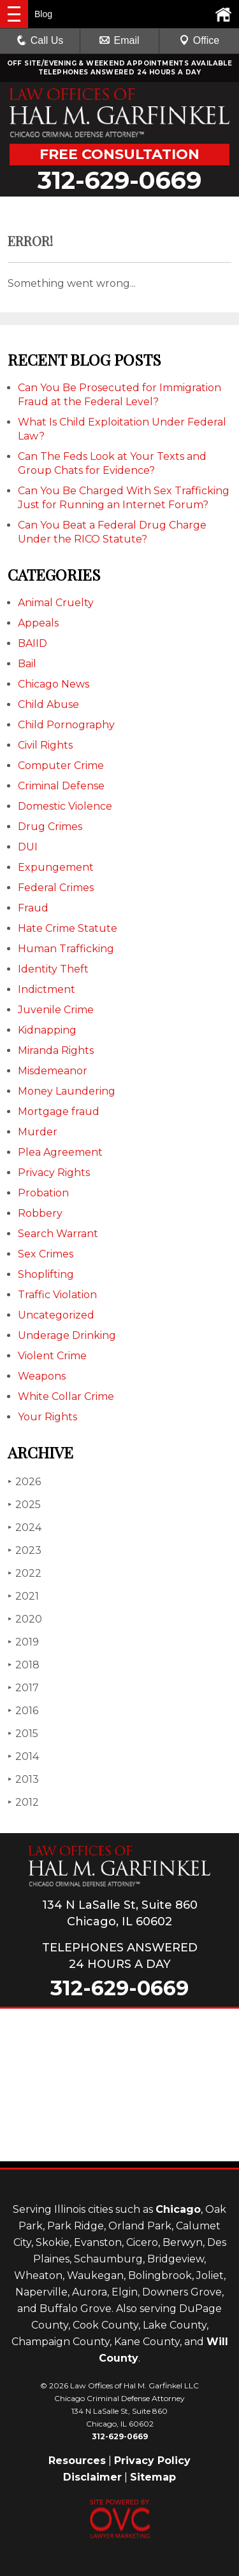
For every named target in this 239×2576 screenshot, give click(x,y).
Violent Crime (52, 1356)
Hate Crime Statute (67, 928)
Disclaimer (92, 2477)
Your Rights (47, 1417)
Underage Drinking (67, 1335)
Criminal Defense (61, 786)
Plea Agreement (60, 1152)
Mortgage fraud (58, 1111)
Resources (77, 2461)
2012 (23, 1802)
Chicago (178, 2209)
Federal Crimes (56, 888)
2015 (23, 1734)
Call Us (40, 40)
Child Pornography (66, 725)
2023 (24, 1550)
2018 (24, 1665)
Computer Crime (61, 765)
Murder (37, 1132)
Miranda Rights (56, 1050)
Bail (27, 664)
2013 (23, 1779)
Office (199, 40)
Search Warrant (58, 1234)
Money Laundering (66, 1091)
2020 (25, 1619)
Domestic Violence (65, 806)
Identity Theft (53, 969)
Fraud (33, 908)
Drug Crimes (50, 827)
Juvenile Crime (56, 1010)
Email (119, 40)
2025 (24, 1505)
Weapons (42, 1376)
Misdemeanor (52, 1071)
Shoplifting (46, 1274)
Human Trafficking (66, 949)
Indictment (46, 989)
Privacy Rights (54, 1173)
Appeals (38, 623)
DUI (28, 847)
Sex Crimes (45, 1254)
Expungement (56, 867)
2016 (23, 1711)
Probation (43, 1193)
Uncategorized (56, 1315)
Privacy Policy (152, 2461)
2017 (23, 1688)
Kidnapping (47, 1030)
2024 (24, 1527)
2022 (24, 1573)
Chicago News (53, 684)
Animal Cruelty (56, 603)
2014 (23, 1756)
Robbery (40, 1213)
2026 (24, 1482)
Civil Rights (45, 745)
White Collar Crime (66, 1396)
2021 (23, 1596)
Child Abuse (48, 704)
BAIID (32, 643)
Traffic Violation (57, 1295)
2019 (23, 1642)
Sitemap (153, 2477)
